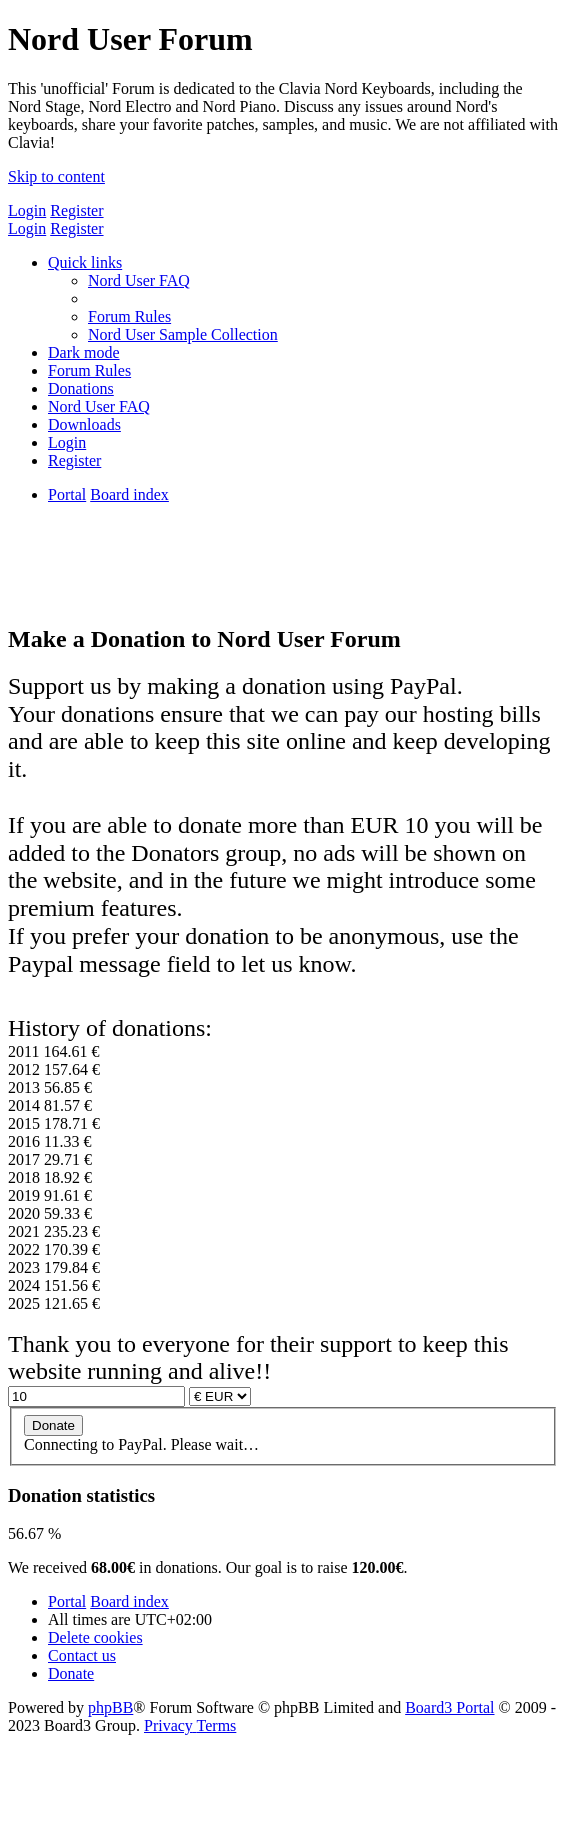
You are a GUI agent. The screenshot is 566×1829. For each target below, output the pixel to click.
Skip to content (56, 176)
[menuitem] (139, 280)
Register (76, 210)
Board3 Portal (449, 1707)
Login (27, 210)
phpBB (110, 1707)
